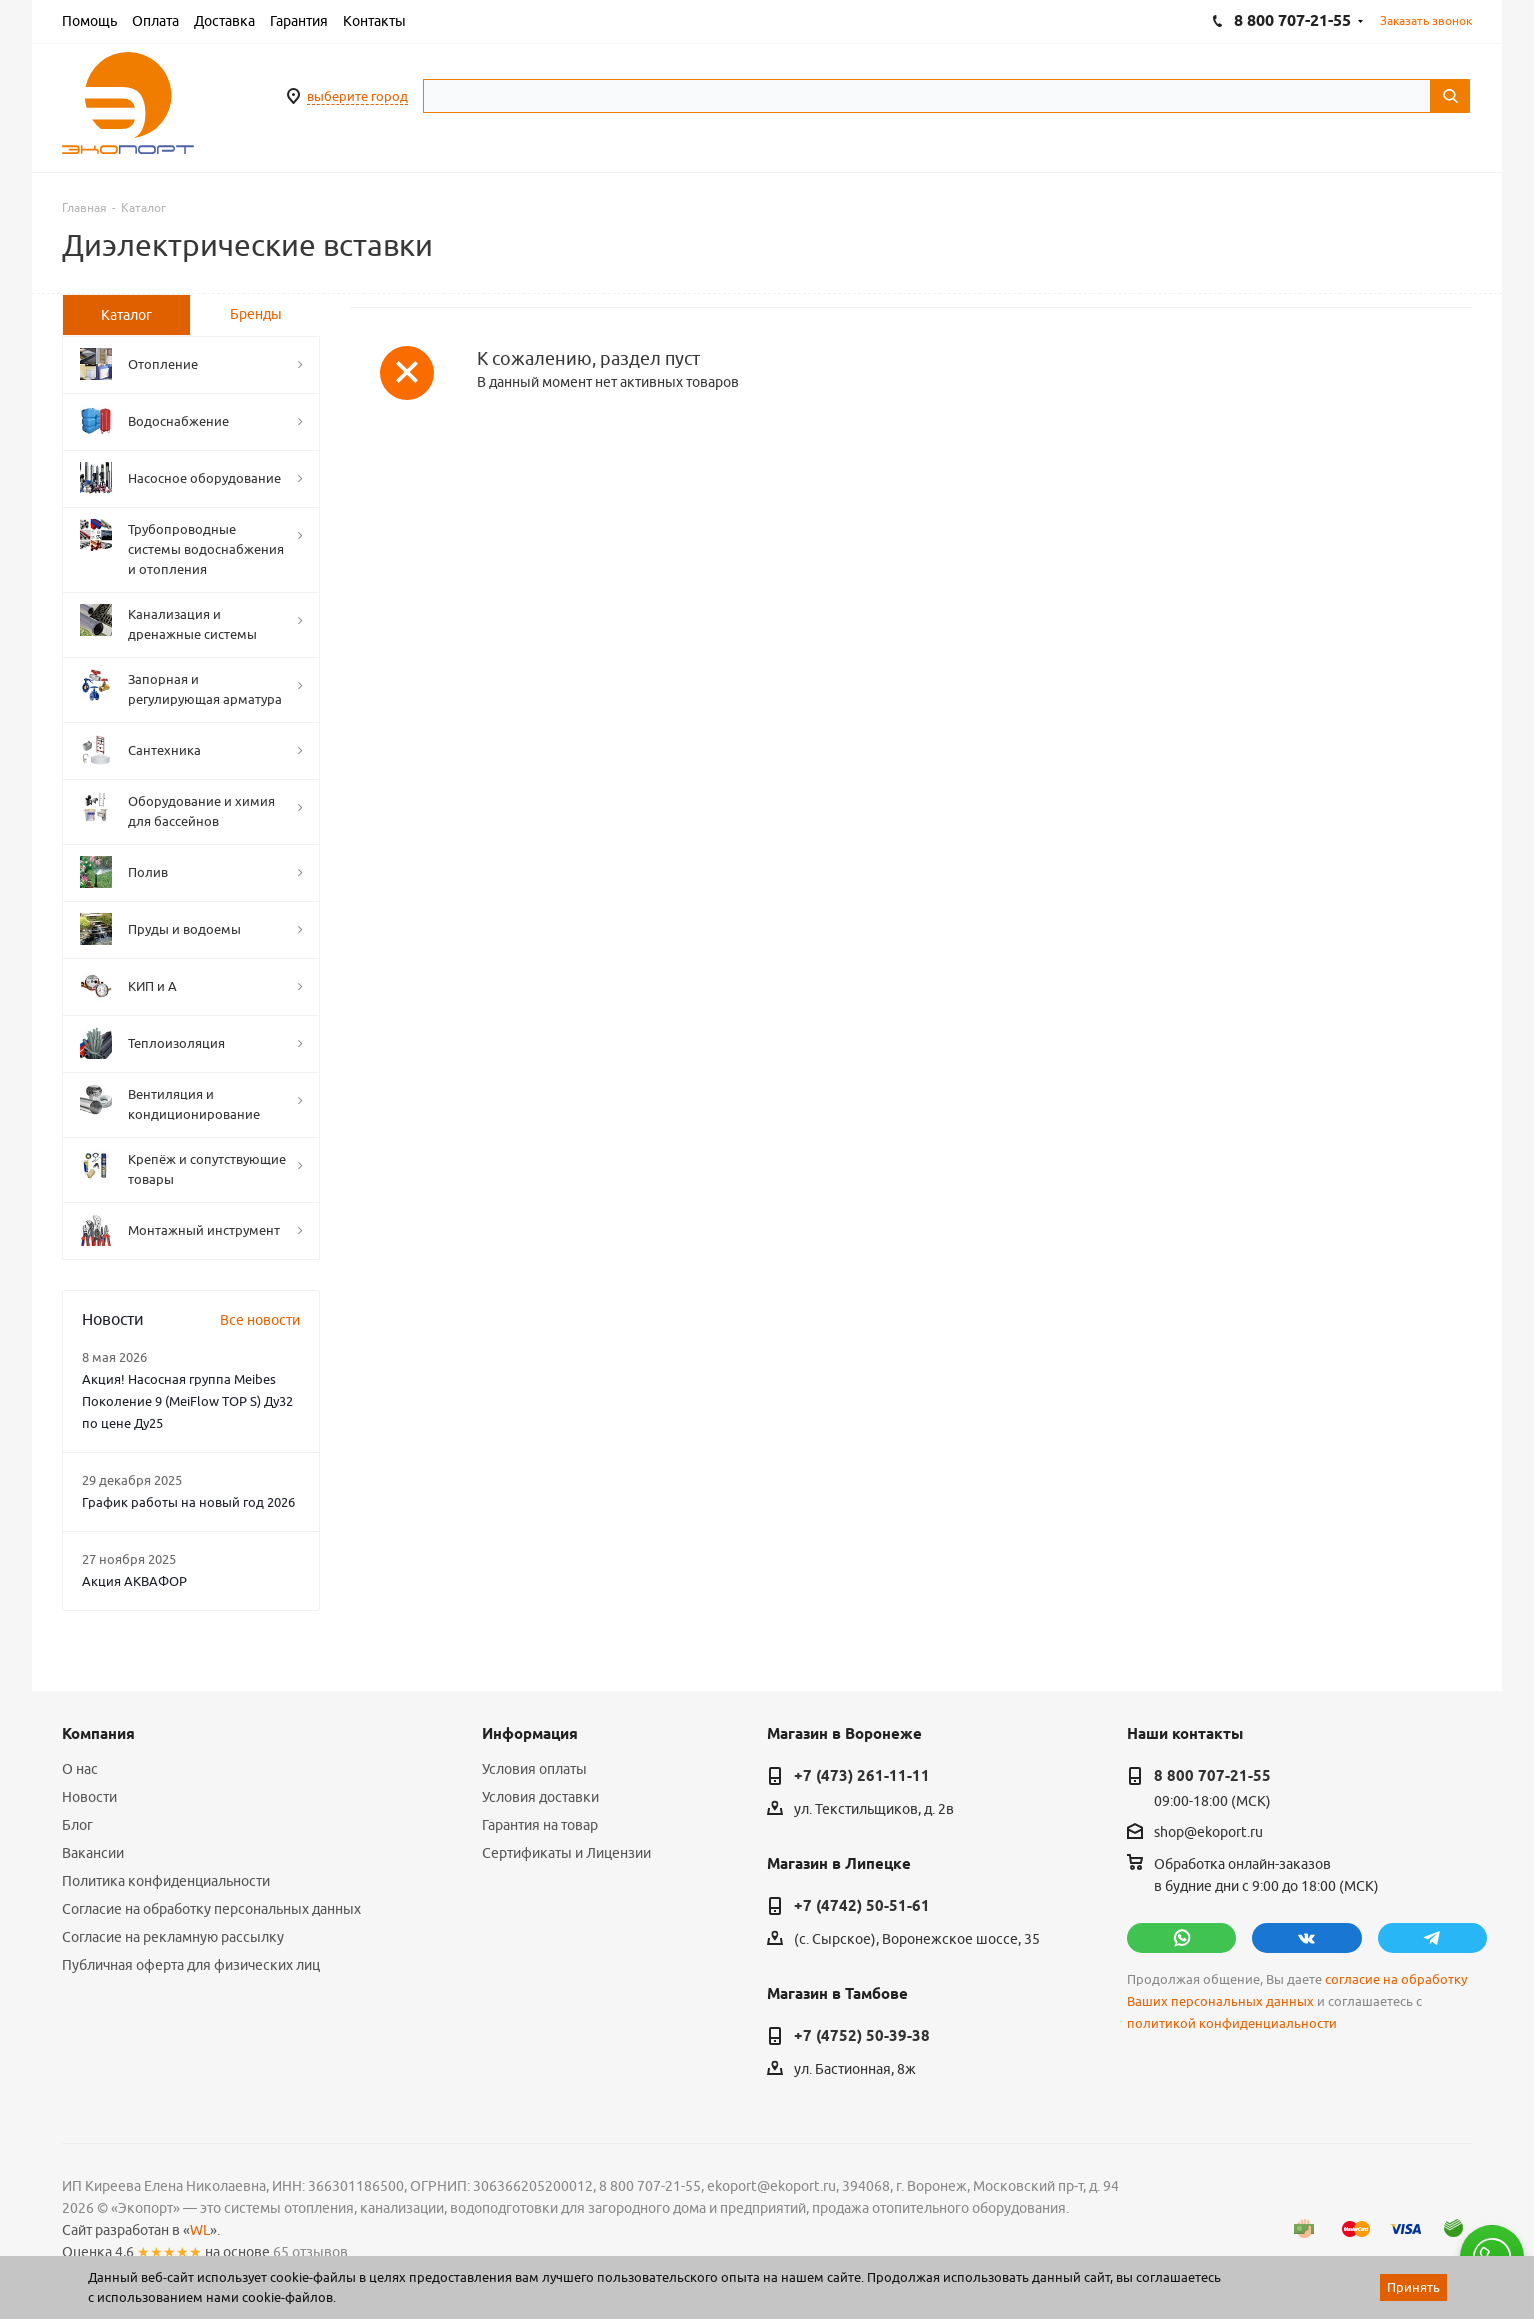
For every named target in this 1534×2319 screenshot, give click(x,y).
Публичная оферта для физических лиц (191, 1965)
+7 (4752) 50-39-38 (862, 2036)
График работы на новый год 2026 (188, 1502)
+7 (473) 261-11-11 (862, 1776)
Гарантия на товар (540, 1825)
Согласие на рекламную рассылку (173, 1937)
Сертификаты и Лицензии (566, 1853)
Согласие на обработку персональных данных (211, 1909)
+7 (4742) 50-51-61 (862, 1906)
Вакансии (93, 1853)
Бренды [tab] (256, 314)
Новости (89, 1797)
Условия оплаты (534, 1769)
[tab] (126, 315)
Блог (77, 1825)
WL (200, 2230)
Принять (1413, 2287)
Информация (530, 1734)
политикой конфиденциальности (1232, 2023)
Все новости (260, 1320)
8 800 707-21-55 (1212, 1776)
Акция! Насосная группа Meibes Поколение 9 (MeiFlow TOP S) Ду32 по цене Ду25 (187, 1401)
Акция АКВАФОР (134, 1581)
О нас (80, 1769)
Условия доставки (540, 1797)
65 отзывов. (312, 2252)
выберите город (357, 96)
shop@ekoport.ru (1208, 1832)
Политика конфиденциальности (166, 1881)
